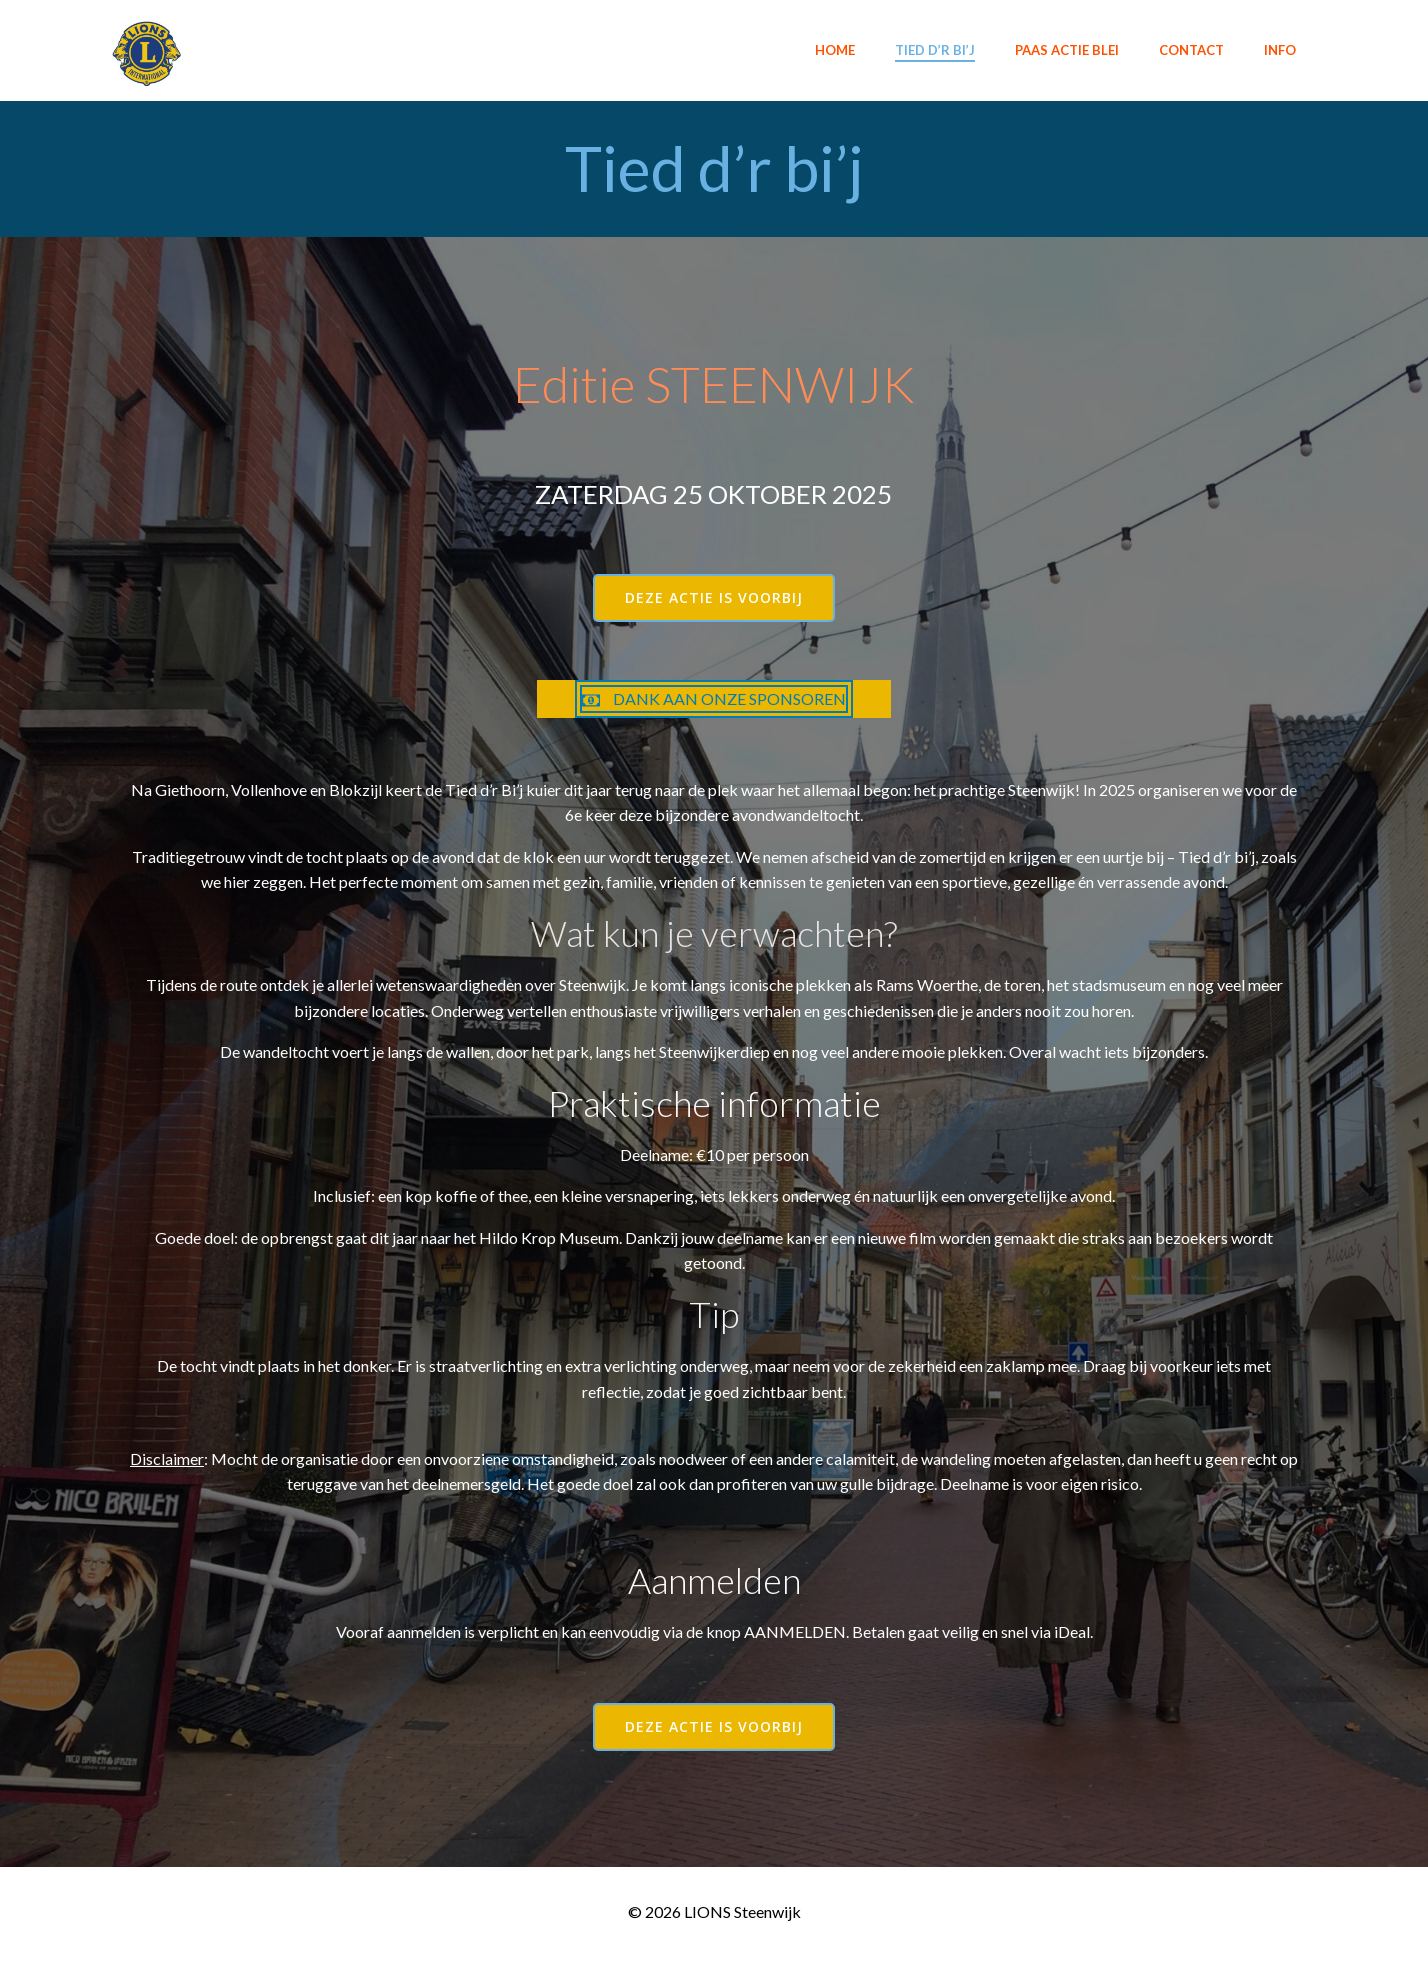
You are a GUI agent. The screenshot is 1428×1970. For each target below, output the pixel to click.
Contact (1190, 49)
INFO (1279, 49)
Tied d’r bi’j (934, 49)
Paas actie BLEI (1066, 49)
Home (834, 49)
